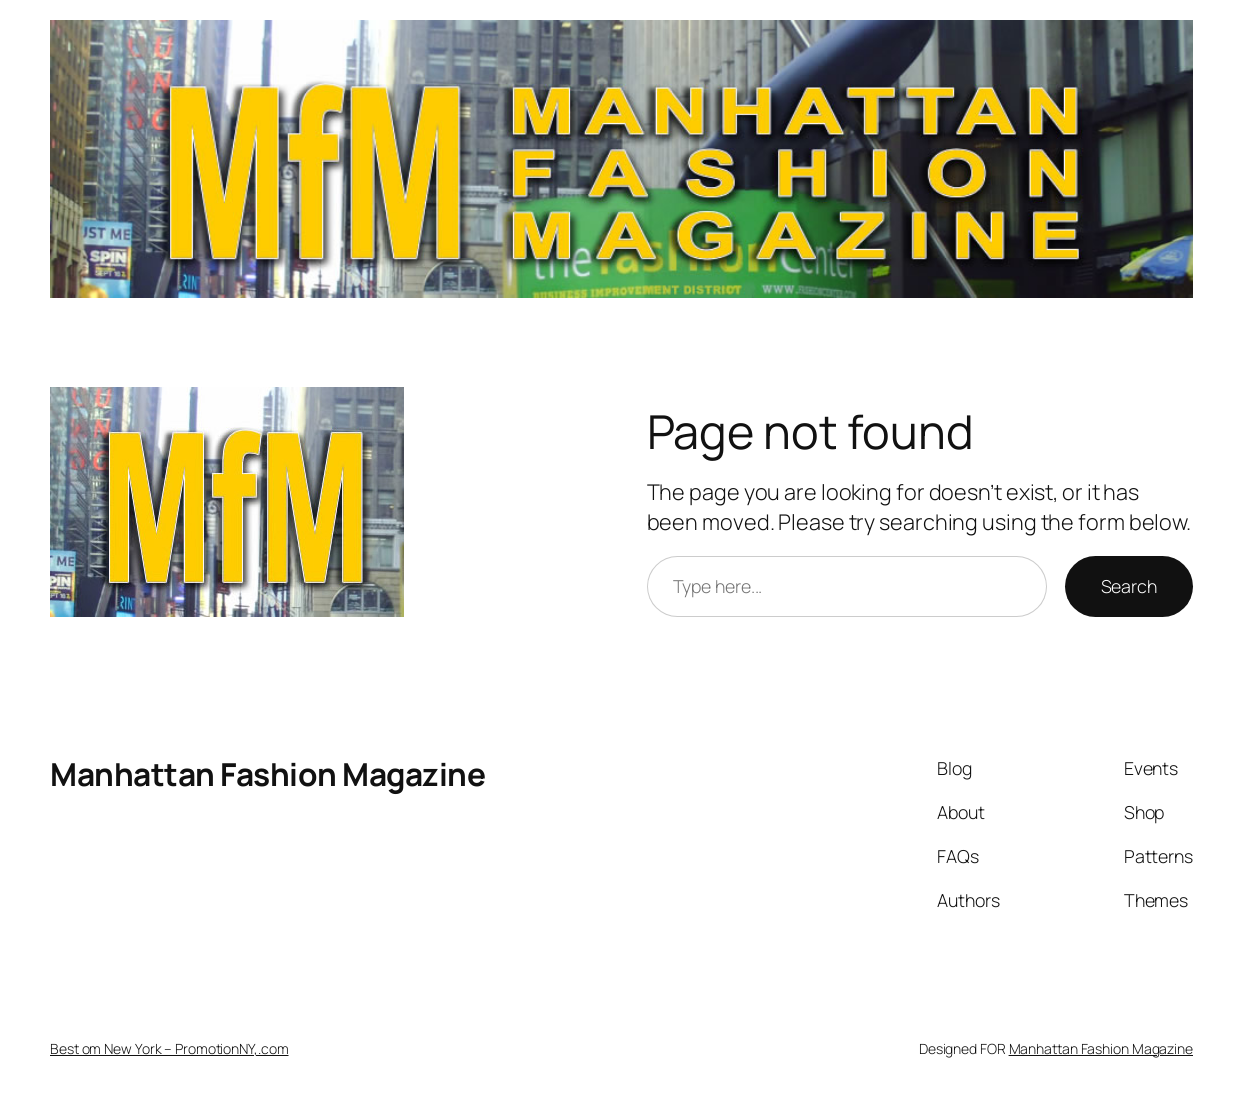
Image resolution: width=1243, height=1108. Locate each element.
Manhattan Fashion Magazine (267, 773)
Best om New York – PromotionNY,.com (169, 1048)
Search (1129, 586)
